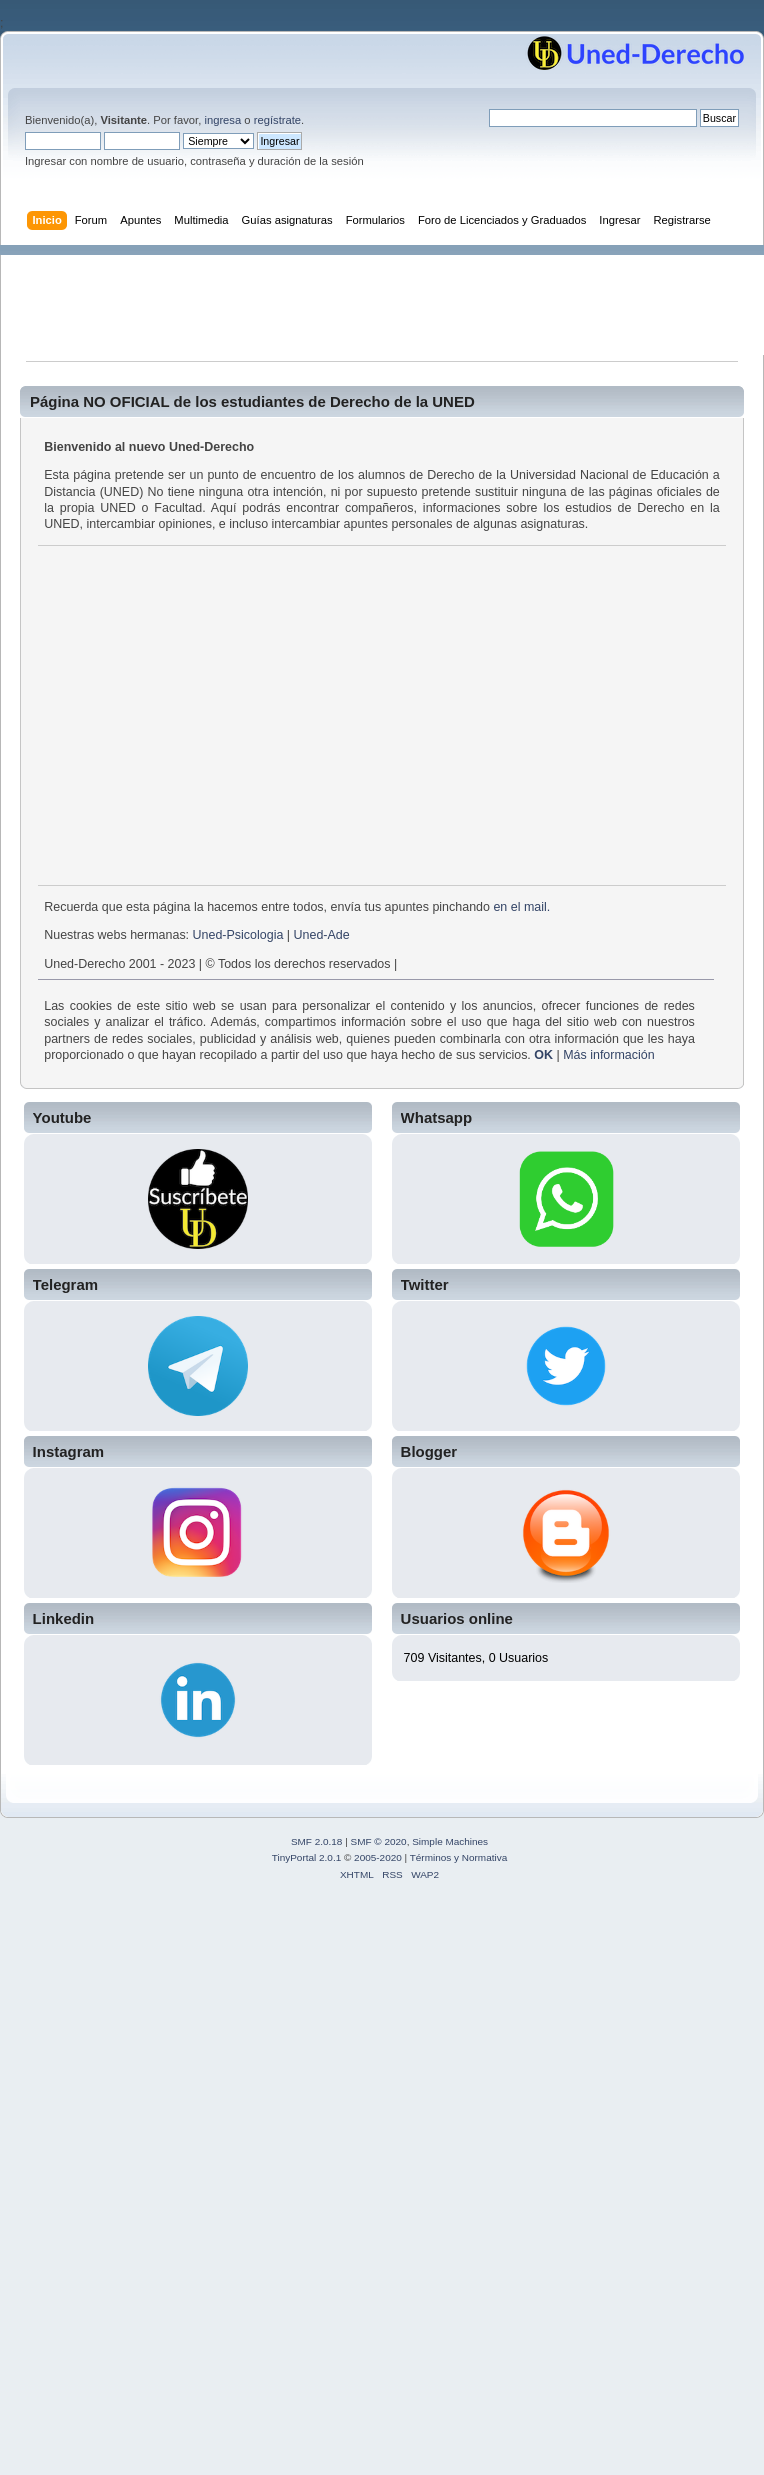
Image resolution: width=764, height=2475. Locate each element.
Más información (608, 1055)
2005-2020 (378, 1857)
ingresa (222, 120)
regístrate (277, 120)
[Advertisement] (392, 300)
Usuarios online (457, 1618)
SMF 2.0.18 (317, 1841)
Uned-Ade (322, 935)
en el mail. (521, 907)
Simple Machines (450, 1841)
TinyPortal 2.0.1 (306, 1857)
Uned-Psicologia (238, 935)
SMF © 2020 (379, 1841)
